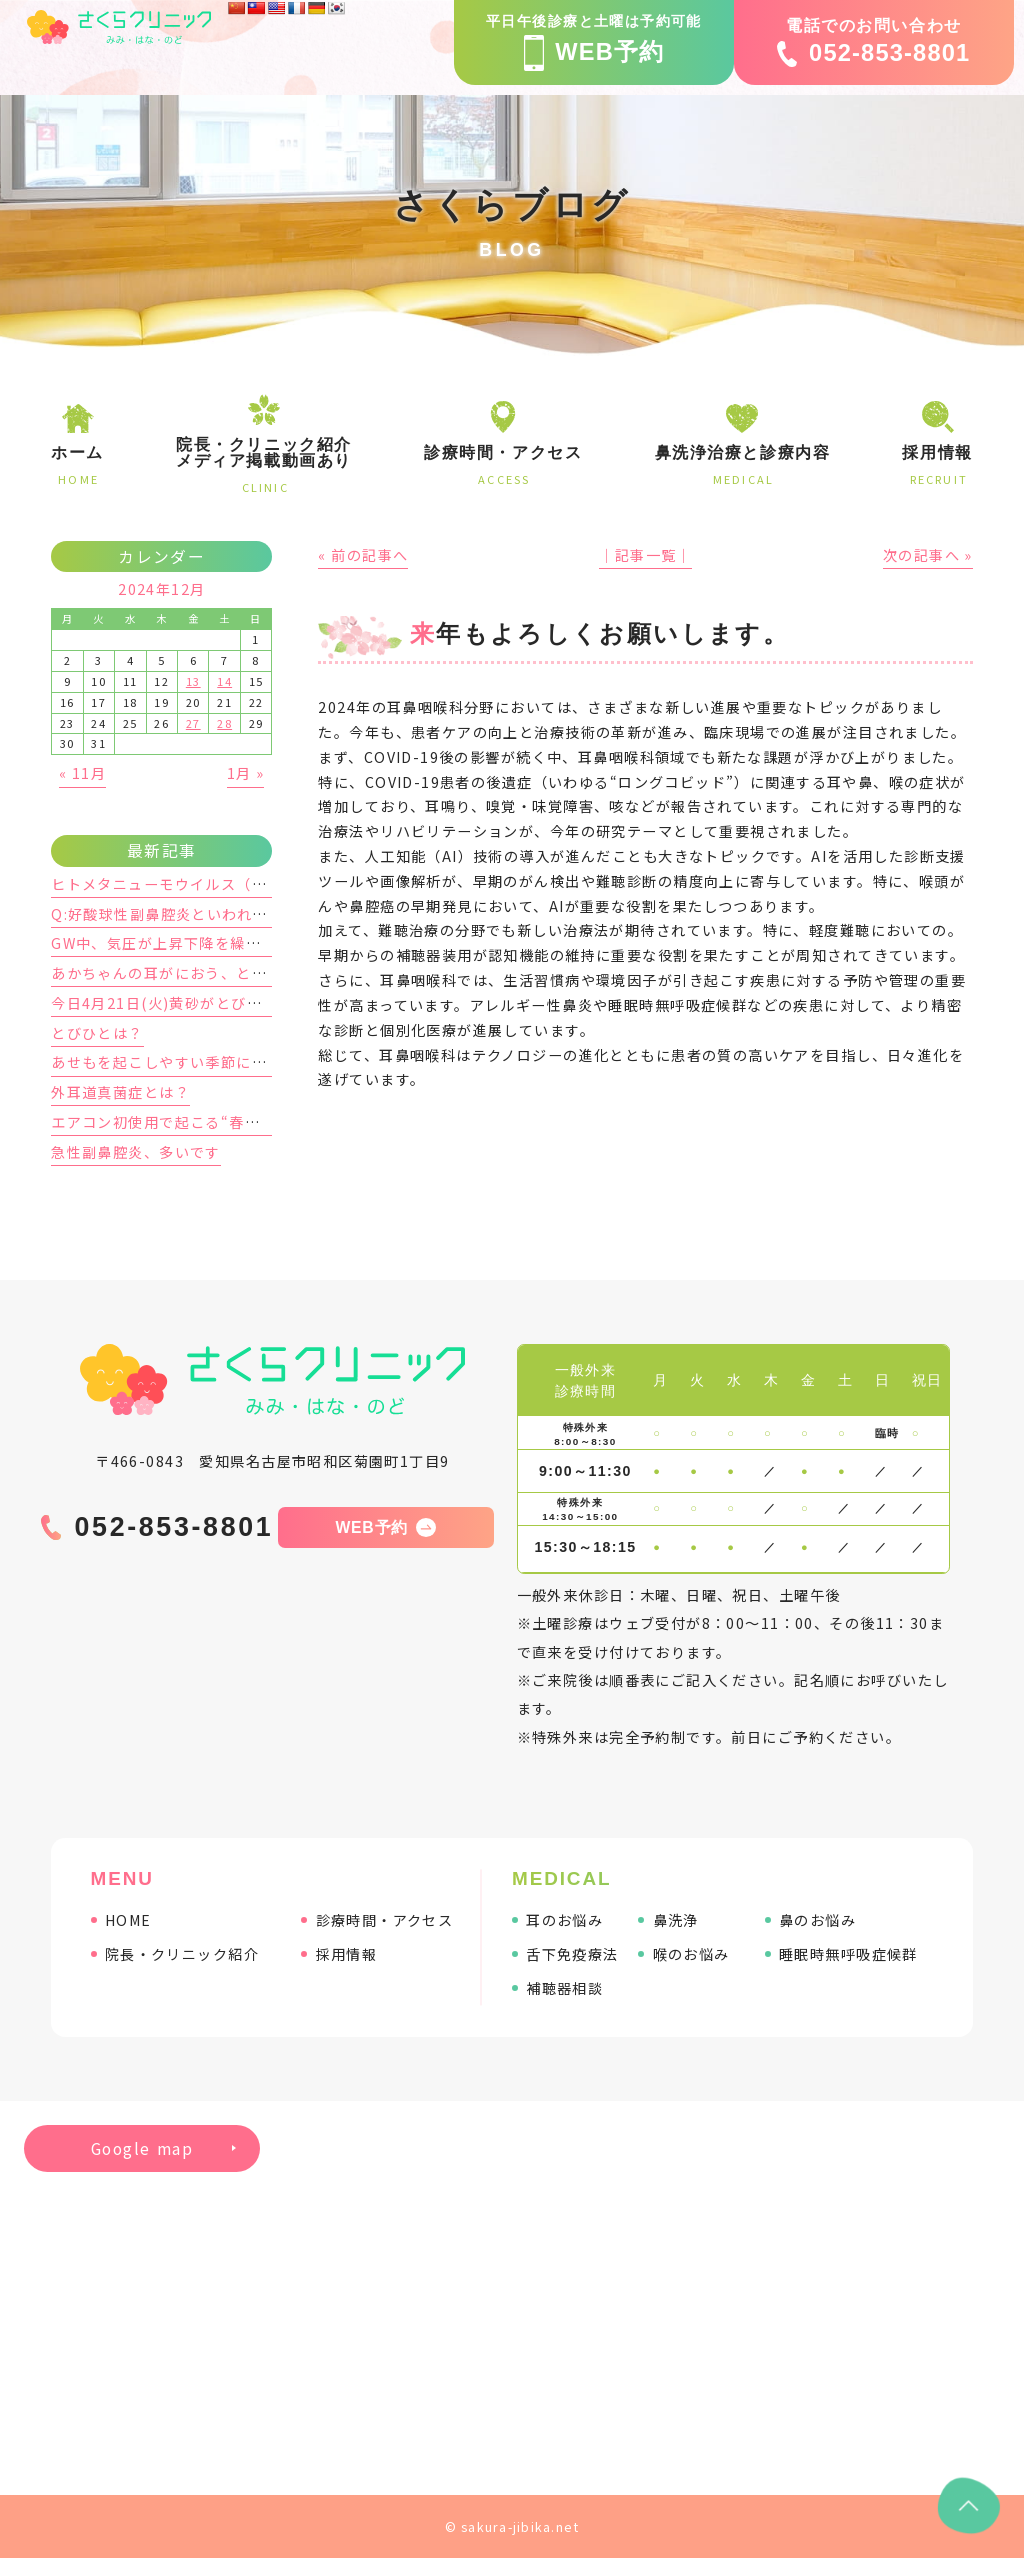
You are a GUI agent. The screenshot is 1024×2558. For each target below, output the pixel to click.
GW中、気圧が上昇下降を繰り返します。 (194, 943)
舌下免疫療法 (572, 1954)
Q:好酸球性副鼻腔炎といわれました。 (182, 914)
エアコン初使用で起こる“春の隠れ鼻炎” (190, 1122)
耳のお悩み (564, 1920)
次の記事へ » (928, 555)
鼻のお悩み (817, 1920)
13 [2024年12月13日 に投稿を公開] (193, 681)
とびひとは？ (97, 1033)
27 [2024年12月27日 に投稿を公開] (193, 723)
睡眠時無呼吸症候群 (848, 1954)
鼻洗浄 (676, 1920)
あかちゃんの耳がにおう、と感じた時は (190, 973)
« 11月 (82, 773)
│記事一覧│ (645, 555)
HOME (128, 1920)
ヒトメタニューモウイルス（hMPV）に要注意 (211, 884)
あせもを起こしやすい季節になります (182, 1062)
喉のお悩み (691, 1954)
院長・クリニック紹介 (182, 1954)
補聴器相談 (564, 1988)
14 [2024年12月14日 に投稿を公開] (224, 681)
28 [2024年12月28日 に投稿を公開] (224, 723)
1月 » (246, 773)
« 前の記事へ (363, 555)
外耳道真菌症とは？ (120, 1092)
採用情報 (347, 1954)
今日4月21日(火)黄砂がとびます (164, 1003)
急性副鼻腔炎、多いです (136, 1152)
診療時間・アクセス (385, 1920)
